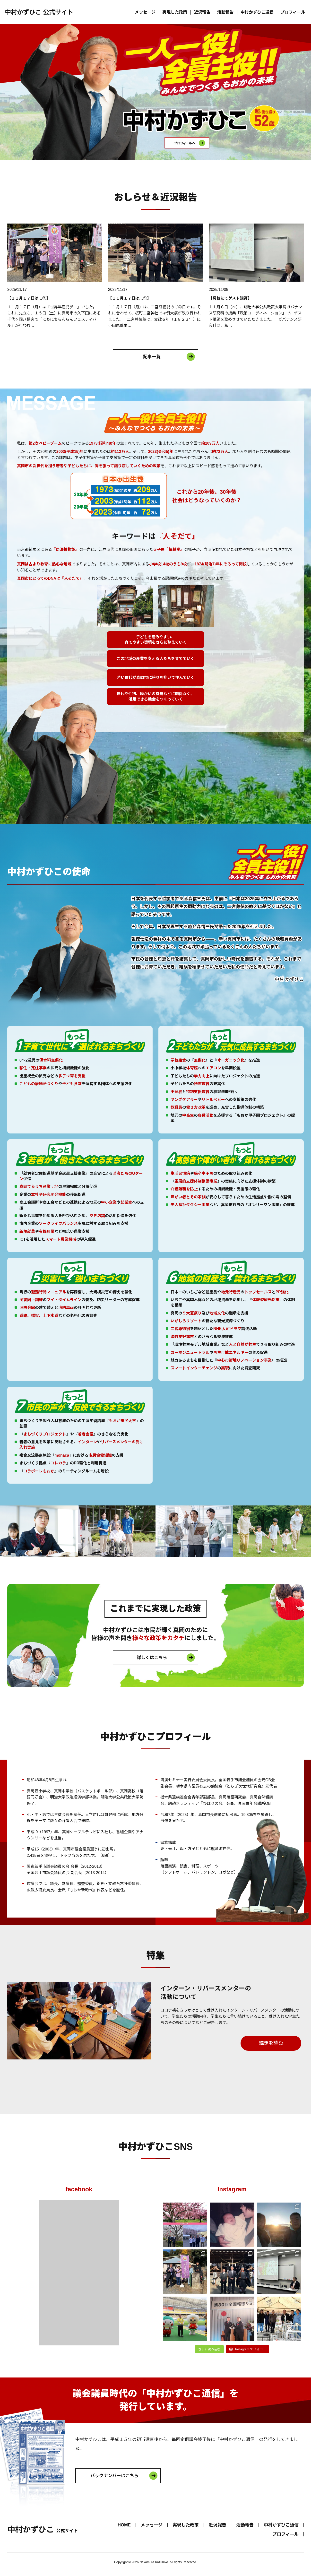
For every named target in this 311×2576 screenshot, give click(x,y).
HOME (124, 2528)
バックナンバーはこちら (114, 2479)
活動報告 (225, 12)
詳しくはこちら (152, 1661)
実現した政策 (174, 12)
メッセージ (145, 12)
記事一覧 (152, 360)
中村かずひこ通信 (257, 12)
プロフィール (292, 12)
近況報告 (202, 12)
